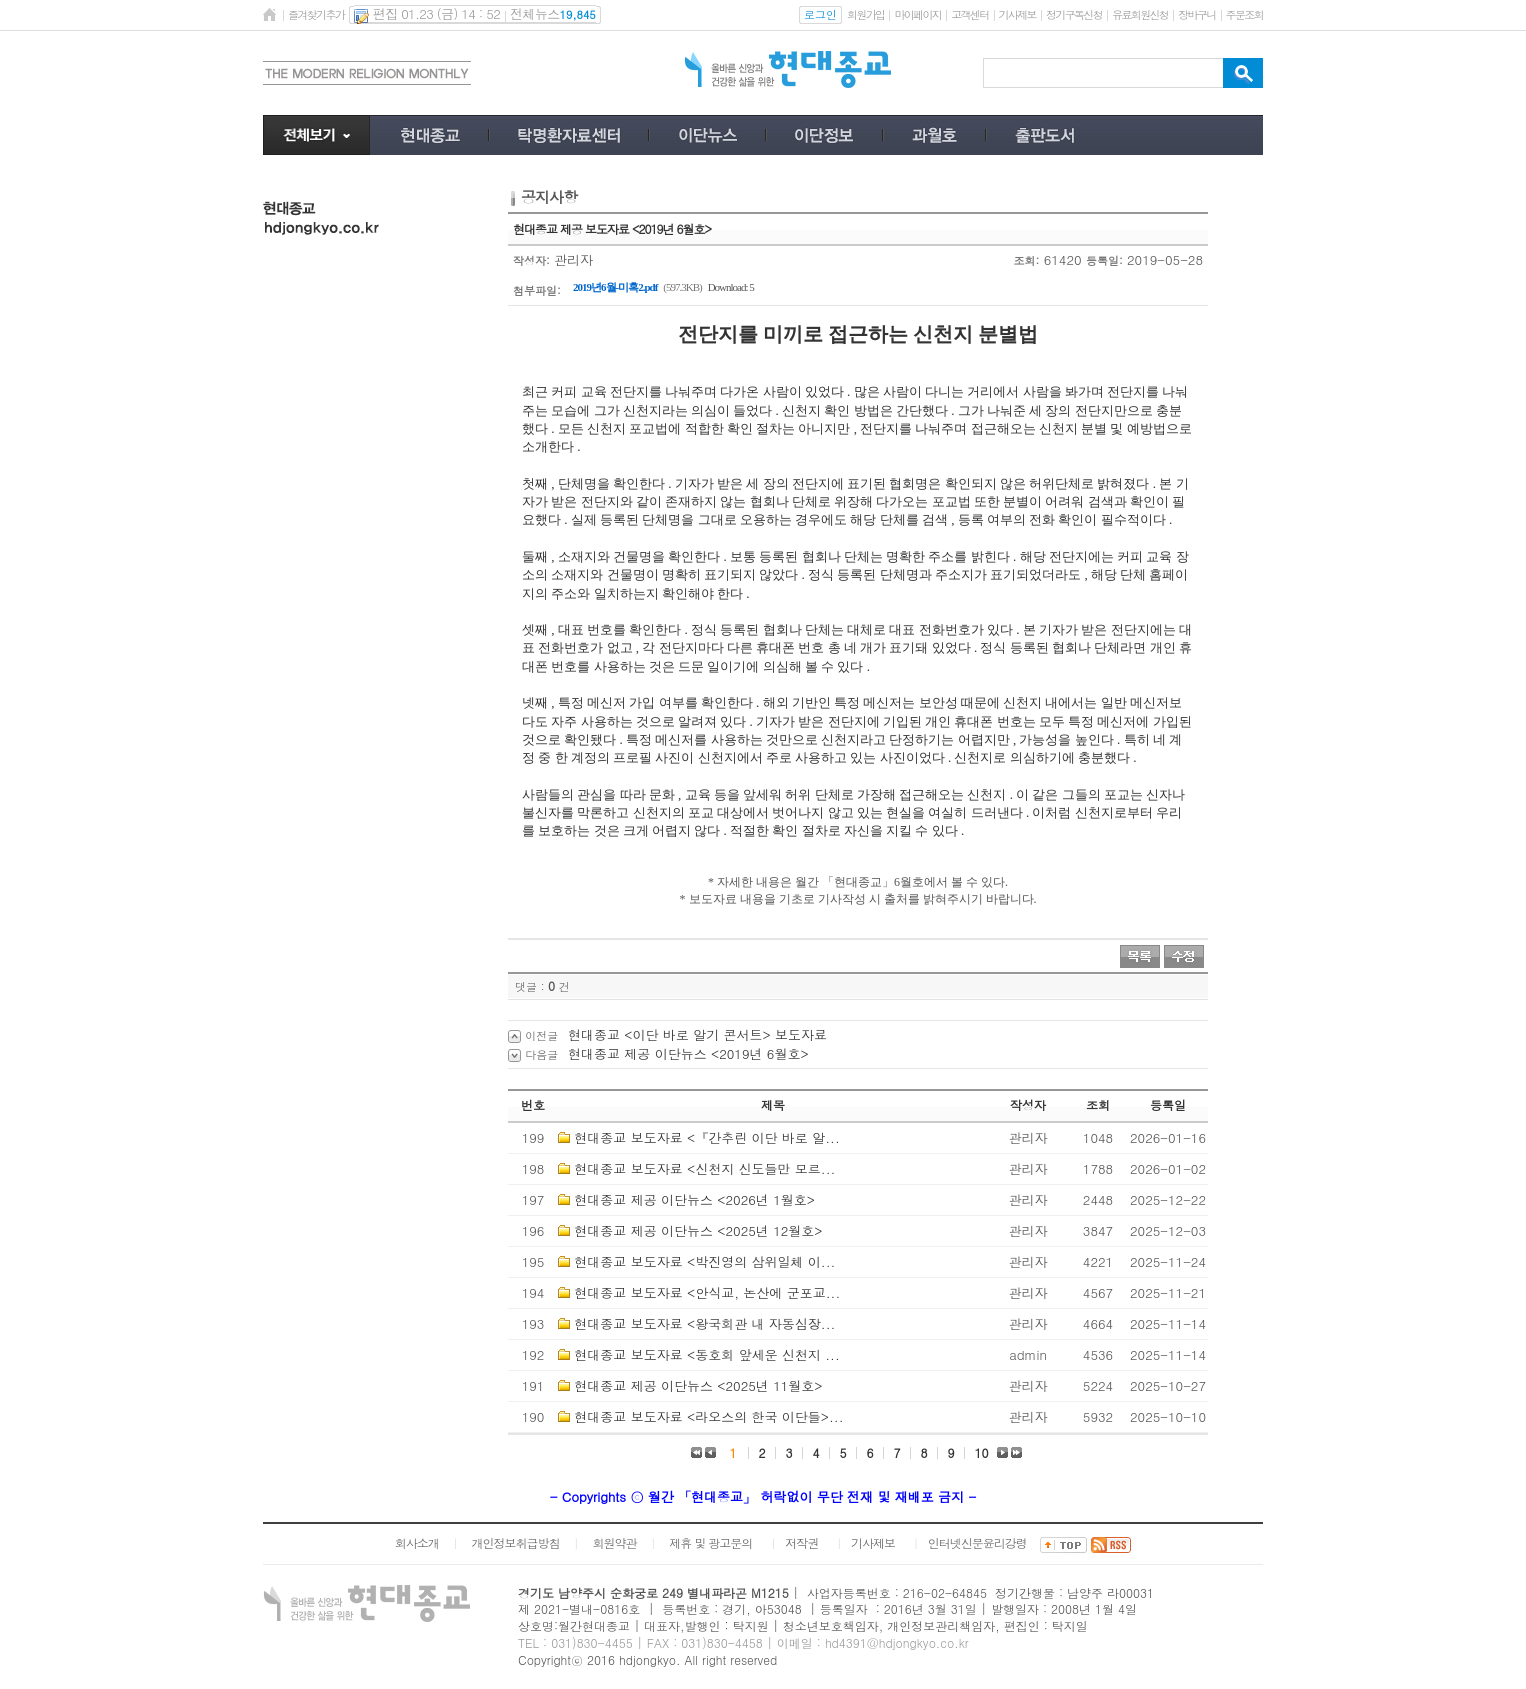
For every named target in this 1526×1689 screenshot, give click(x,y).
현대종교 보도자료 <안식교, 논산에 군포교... (707, 1292)
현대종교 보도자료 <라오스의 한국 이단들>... (708, 1416)
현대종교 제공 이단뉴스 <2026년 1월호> (694, 1199)
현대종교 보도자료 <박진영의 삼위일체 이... (704, 1261)
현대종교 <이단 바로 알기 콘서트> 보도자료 (697, 1034)
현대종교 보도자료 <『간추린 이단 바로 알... (706, 1137)
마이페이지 (917, 14)
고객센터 (969, 14)
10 (982, 1452)
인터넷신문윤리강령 (977, 1542)
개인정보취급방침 (516, 1542)
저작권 (801, 1542)
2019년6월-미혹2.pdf (615, 287)
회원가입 (865, 14)
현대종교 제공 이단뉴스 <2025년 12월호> (698, 1230)
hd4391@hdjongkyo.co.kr (897, 1642)
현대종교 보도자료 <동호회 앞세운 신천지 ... (706, 1354)
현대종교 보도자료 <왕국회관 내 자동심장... (704, 1323)
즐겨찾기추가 (316, 14)
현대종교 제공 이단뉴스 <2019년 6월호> (688, 1053)
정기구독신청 (1074, 14)
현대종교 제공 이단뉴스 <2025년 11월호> (698, 1385)
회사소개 (417, 1542)
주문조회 (1244, 14)
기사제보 (1017, 14)
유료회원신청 (1140, 14)
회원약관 (614, 1542)
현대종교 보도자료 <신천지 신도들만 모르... (704, 1168)
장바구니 (1196, 14)
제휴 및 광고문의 (710, 1542)
